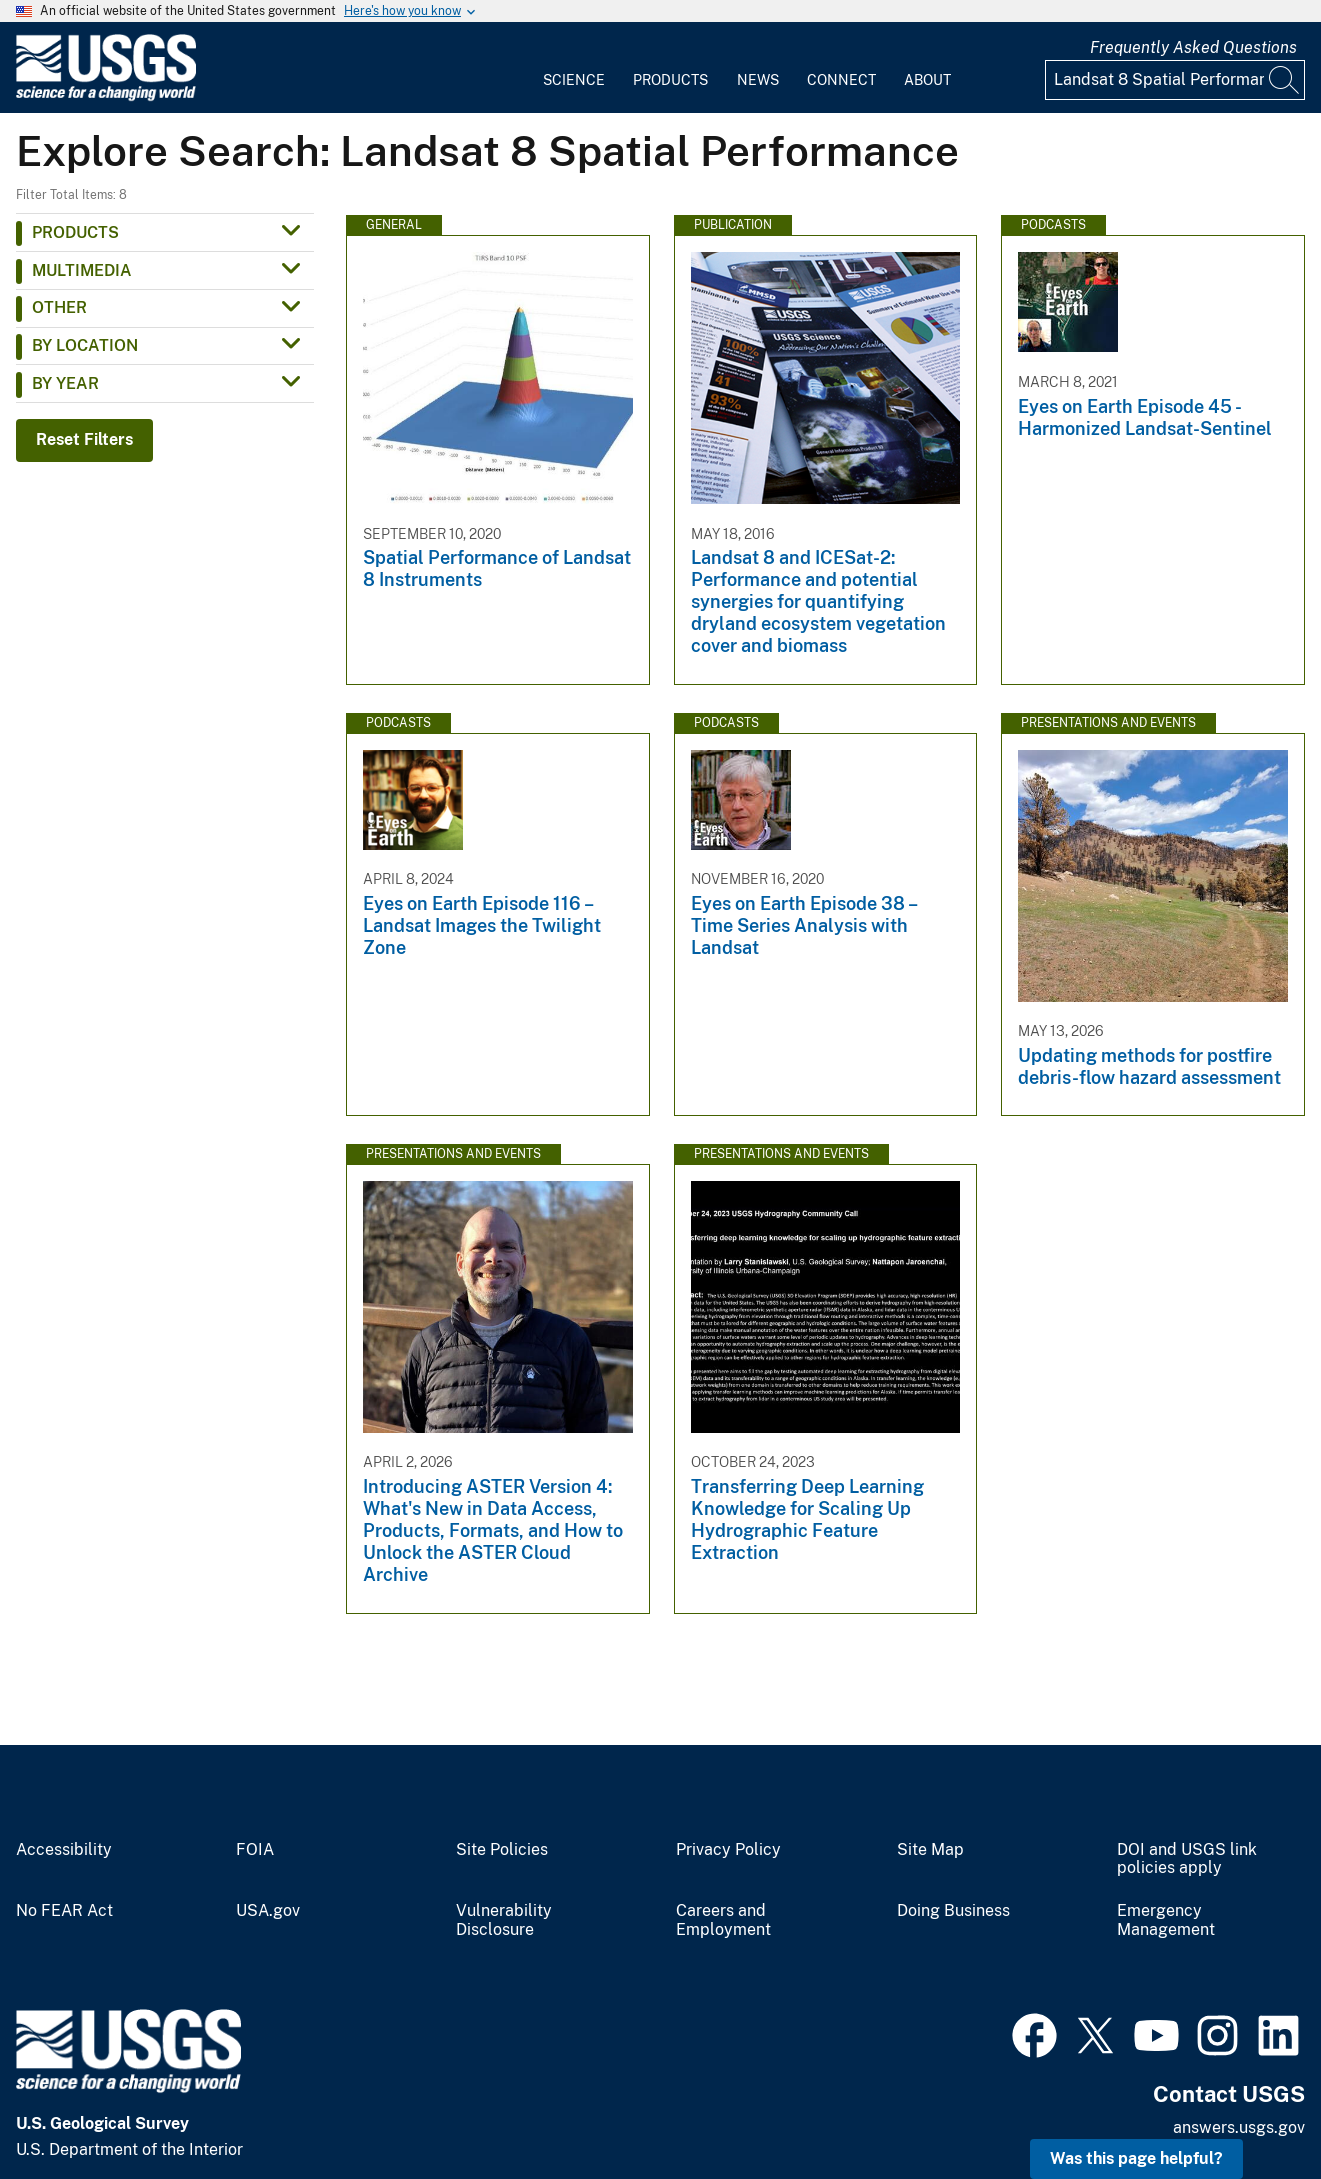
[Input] (1175, 80)
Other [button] (59, 307)
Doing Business (953, 1911)
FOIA (255, 1850)
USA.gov (268, 1911)
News (758, 80)
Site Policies (502, 1850)
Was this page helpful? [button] (1136, 2158)
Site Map (930, 1850)
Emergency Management (1166, 1920)
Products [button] (75, 232)
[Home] (106, 96)
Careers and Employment (723, 1920)
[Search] (1285, 80)
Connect (841, 80)
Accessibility (64, 1850)
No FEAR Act (64, 1911)
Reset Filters (84, 439)
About (927, 80)
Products (670, 80)
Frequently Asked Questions (1193, 47)
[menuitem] (574, 68)
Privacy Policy (728, 1850)
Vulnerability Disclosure (504, 1920)
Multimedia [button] (82, 270)
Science (574, 80)
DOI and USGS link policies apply (1187, 1859)
